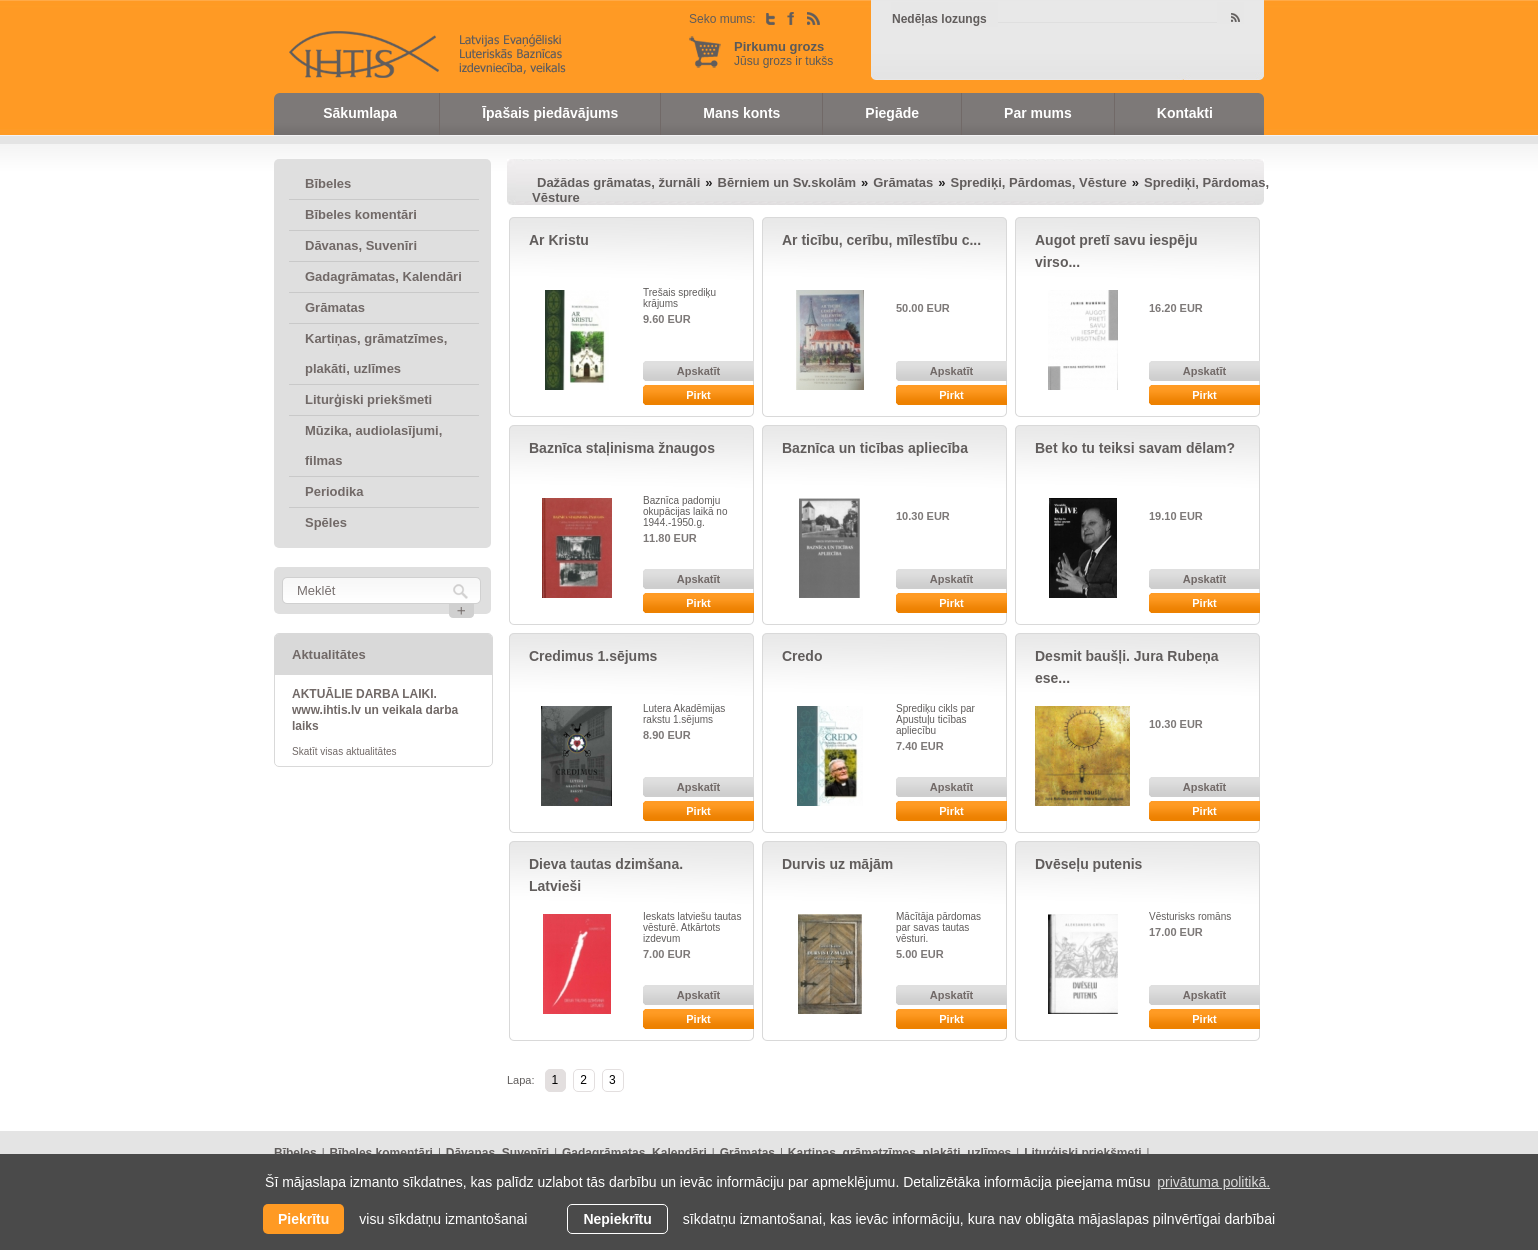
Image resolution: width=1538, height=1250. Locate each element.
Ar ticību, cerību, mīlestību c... (881, 240)
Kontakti (1185, 113)
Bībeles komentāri (361, 214)
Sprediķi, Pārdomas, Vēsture (1038, 182)
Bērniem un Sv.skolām (787, 182)
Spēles (326, 522)
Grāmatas (335, 307)
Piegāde (892, 113)
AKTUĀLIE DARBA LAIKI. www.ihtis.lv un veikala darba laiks (375, 710)
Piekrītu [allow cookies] (303, 1219)
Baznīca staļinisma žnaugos (622, 448)
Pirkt (698, 395)
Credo (802, 656)
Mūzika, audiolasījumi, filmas (373, 445)
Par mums (1038, 113)
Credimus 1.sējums (593, 656)
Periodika (334, 491)
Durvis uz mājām (837, 864)
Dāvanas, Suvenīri (361, 245)
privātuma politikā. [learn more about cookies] (1213, 1182)
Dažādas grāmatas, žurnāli (618, 182)
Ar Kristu (559, 240)
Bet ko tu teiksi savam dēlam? (1135, 448)
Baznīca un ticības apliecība (875, 448)
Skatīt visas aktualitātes (344, 751)
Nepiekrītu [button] (617, 1219)
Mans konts (741, 113)
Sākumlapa (360, 113)
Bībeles (328, 183)
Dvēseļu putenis (1088, 864)
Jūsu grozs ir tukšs (783, 53)
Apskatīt (698, 371)
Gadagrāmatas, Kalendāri (383, 276)
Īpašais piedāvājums (550, 113)
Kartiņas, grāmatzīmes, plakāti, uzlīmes (376, 353)
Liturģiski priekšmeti (368, 399)
